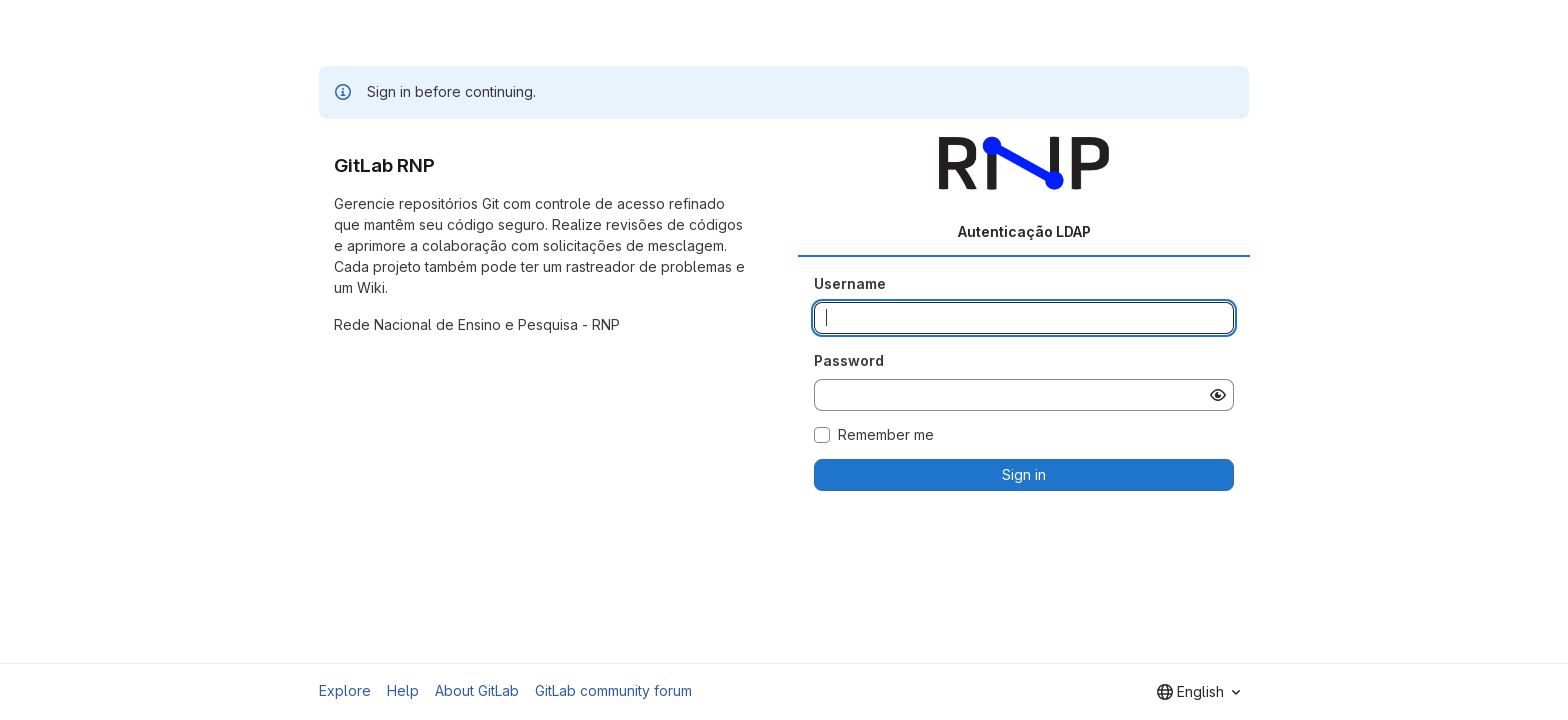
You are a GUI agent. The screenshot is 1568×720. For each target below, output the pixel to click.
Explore (345, 690)
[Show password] (1218, 395)
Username (850, 283)
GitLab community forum (613, 690)
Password (849, 360)
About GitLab (477, 690)
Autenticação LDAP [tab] (1024, 231)
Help (403, 690)
